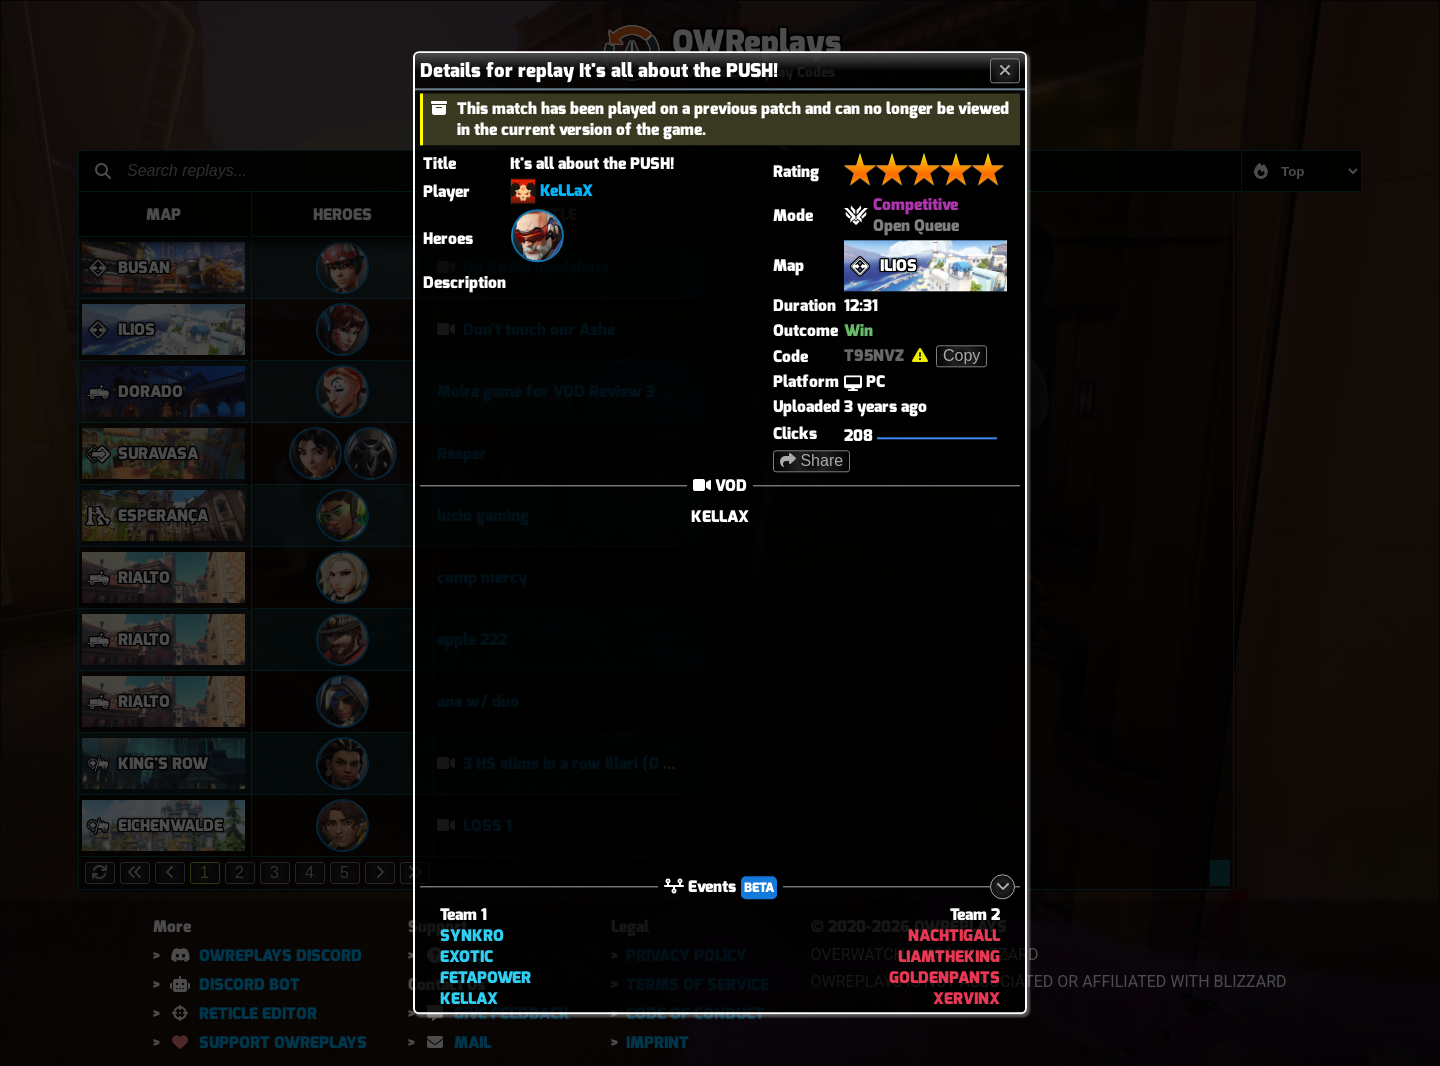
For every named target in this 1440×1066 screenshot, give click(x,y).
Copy (961, 355)
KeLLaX (566, 190)
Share (811, 460)
